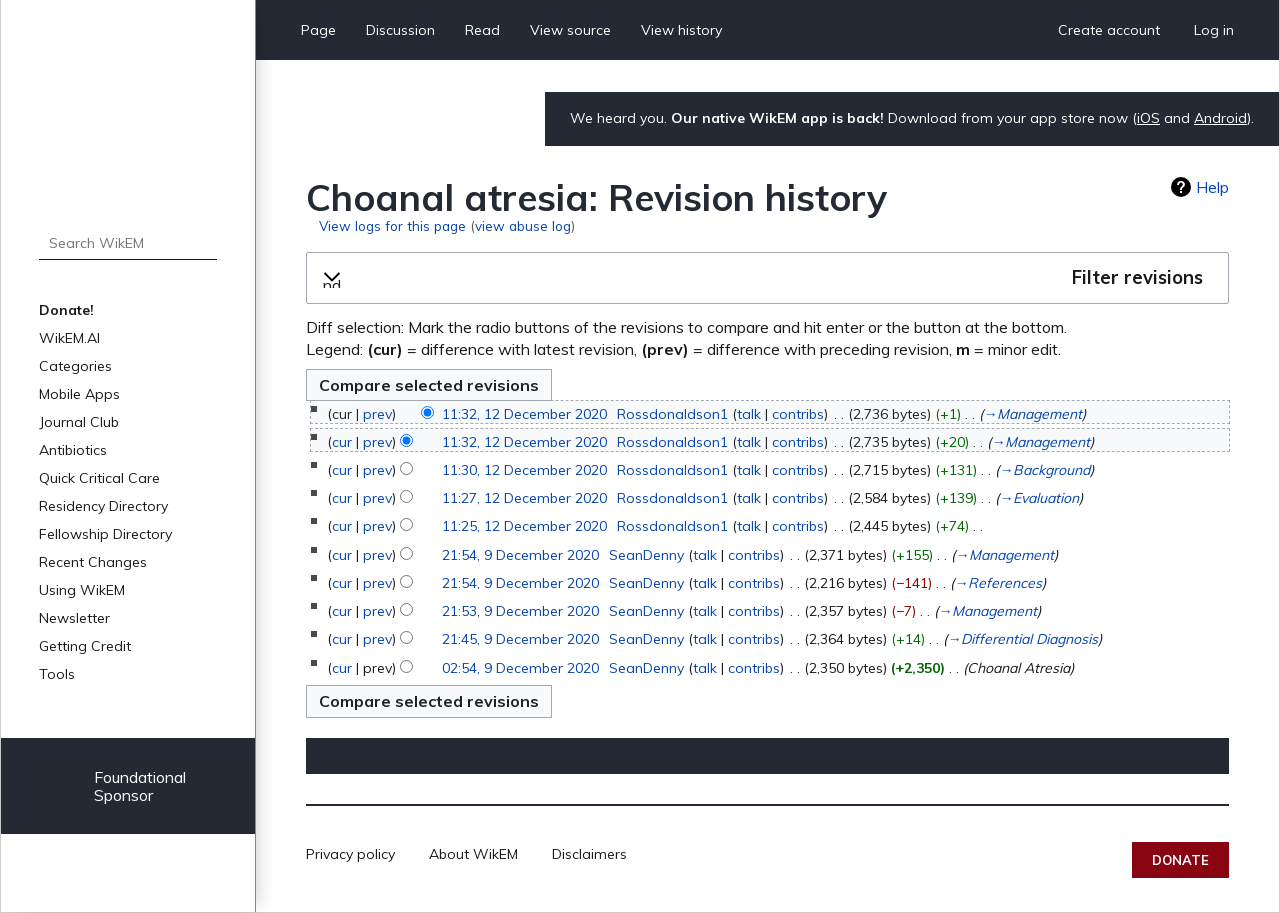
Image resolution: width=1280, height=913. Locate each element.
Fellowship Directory (105, 534)
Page (318, 30)
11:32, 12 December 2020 (524, 414)
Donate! (66, 310)
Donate (1180, 860)
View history (681, 30)
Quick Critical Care (99, 478)
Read (482, 30)
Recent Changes (93, 562)
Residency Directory (103, 506)
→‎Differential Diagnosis (1022, 639)
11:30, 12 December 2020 (524, 470)
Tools (57, 674)
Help (1212, 187)
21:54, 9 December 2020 (520, 555)
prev (377, 414)
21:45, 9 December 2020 (520, 639)
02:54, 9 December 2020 (520, 668)
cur (342, 442)
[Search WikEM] (128, 243)
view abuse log (523, 225)
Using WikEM (82, 590)
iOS (1148, 118)
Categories (75, 366)
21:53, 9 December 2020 (520, 611)
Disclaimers (589, 854)
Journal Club (79, 422)
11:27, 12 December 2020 (524, 498)
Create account (1109, 30)
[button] (767, 278)
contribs (798, 414)
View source (570, 30)
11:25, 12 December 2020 (524, 526)
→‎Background (1044, 470)
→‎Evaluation (1039, 498)
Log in (1214, 30)
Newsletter (74, 618)
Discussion (400, 30)
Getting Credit (85, 646)
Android (1220, 118)
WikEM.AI (69, 338)
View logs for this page (392, 225)
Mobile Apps (79, 394)
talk (749, 414)
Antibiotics (73, 450)
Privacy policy (350, 854)
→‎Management (1032, 414)
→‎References (998, 583)
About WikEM (473, 854)
